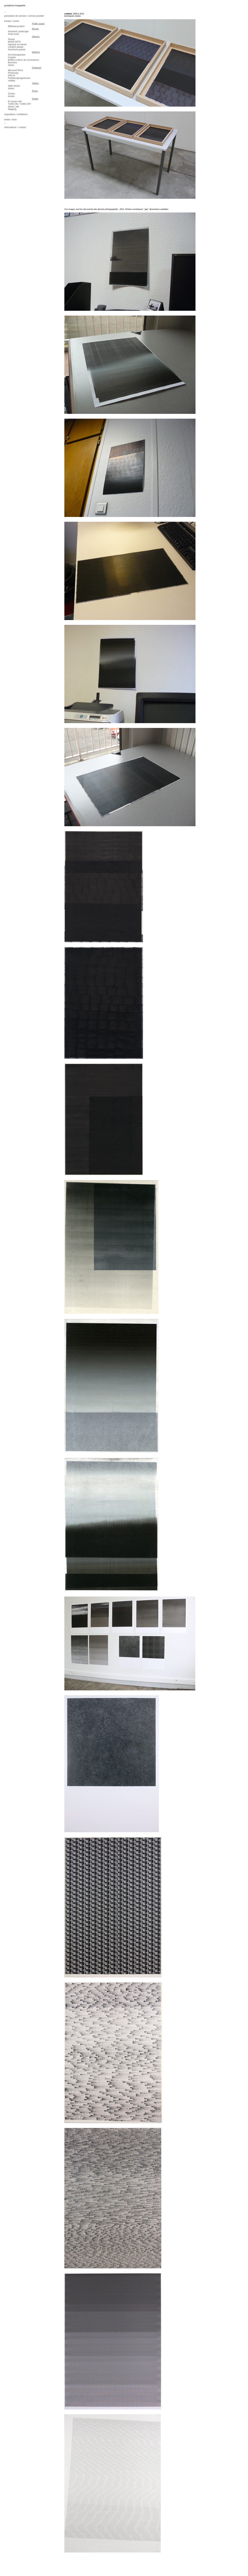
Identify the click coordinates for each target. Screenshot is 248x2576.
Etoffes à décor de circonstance (23, 60)
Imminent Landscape (18, 31)
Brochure (12, 62)
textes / (10, 119)
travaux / (11, 21)
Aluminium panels (17, 49)
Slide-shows (14, 86)
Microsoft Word (15, 70)
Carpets (12, 57)
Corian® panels (15, 47)
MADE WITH (14, 42)
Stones (11, 39)
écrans (11, 96)
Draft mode (13, 34)
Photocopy (13, 73)
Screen (11, 93)
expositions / (16, 114)
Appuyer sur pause (17, 44)
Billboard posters (16, 26)
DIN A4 (11, 75)
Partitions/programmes (19, 78)
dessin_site (13, 106)
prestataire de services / (24, 16)
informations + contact (15, 127)
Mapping (12, 109)
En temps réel (15, 101)
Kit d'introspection (16, 54)
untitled (11, 80)
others (11, 65)
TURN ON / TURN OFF (19, 104)
